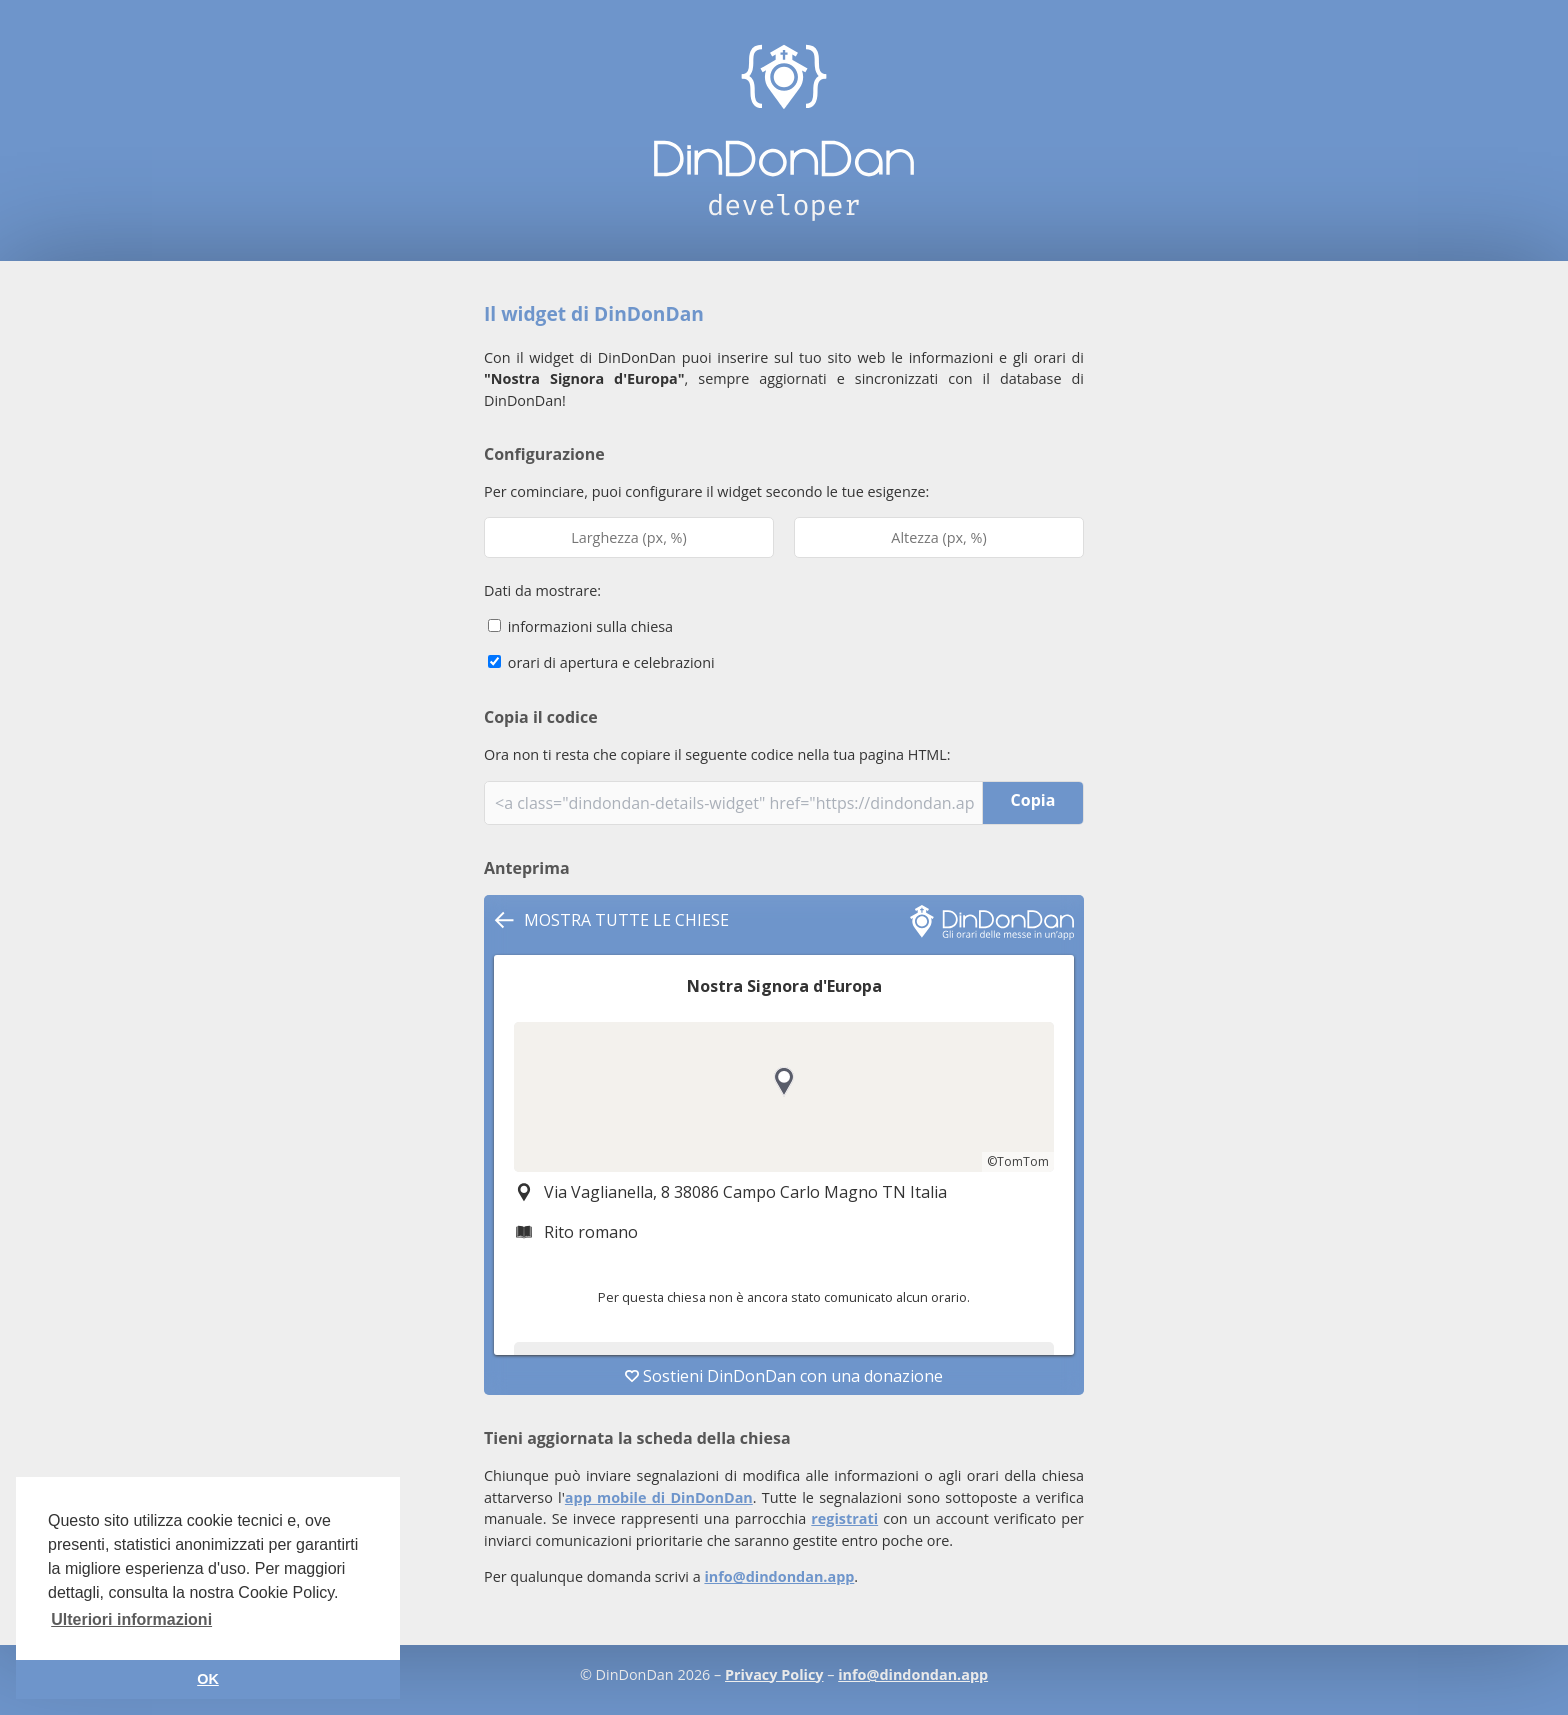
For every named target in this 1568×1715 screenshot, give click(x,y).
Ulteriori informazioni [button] (131, 1619)
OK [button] (208, 1679)
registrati (844, 1518)
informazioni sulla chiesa (580, 626)
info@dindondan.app (779, 1576)
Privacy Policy (774, 1674)
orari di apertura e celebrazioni (601, 662)
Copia (1033, 800)
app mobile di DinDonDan (659, 1497)
